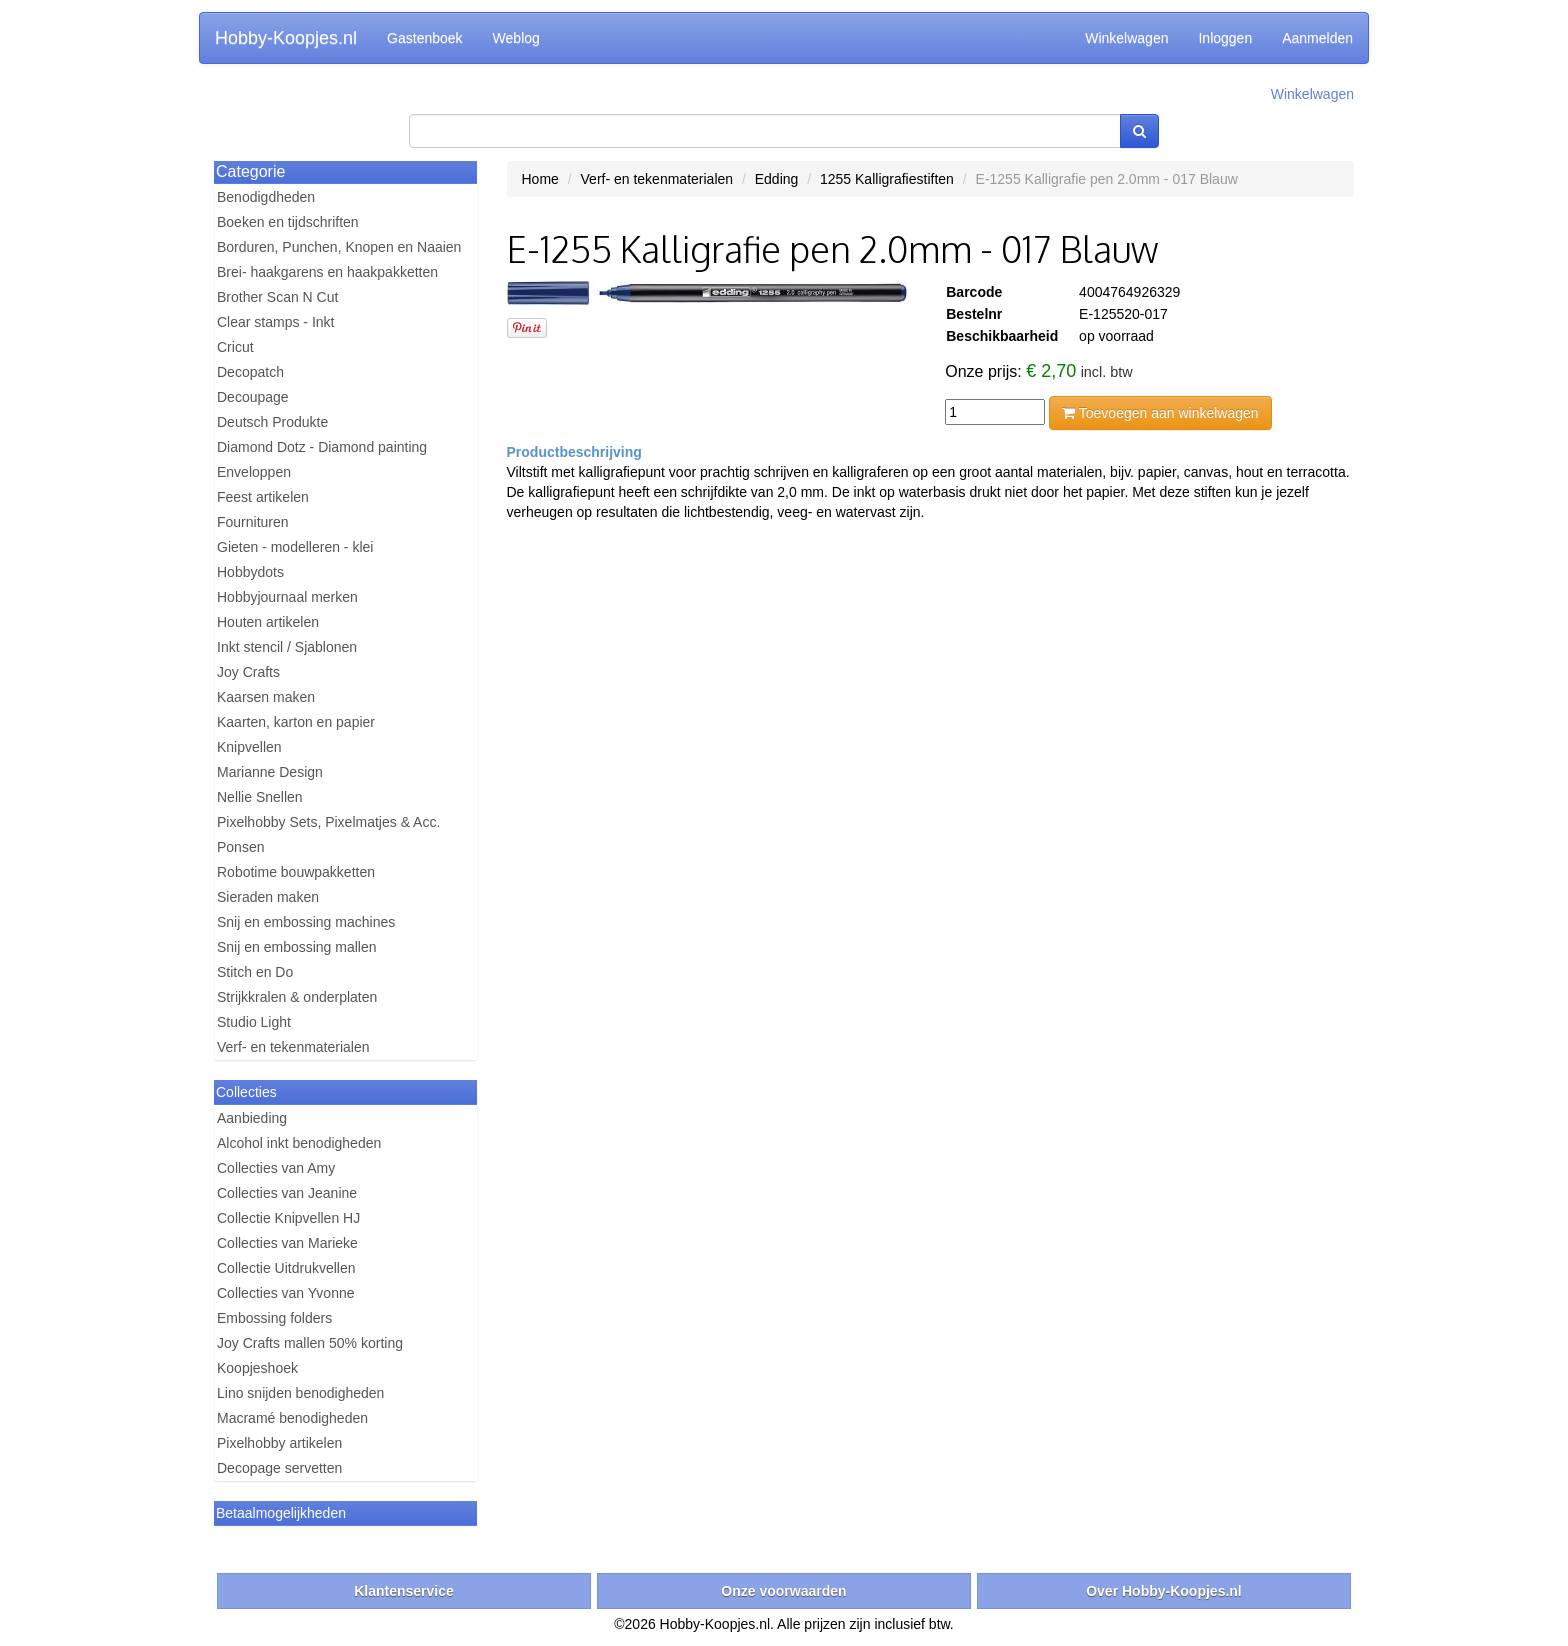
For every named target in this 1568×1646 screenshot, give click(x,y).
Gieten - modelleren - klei (295, 547)
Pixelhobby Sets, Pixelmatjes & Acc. (328, 822)
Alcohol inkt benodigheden (299, 1143)
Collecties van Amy (276, 1168)
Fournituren (253, 522)
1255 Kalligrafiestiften (887, 179)
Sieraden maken (268, 897)
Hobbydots (250, 572)
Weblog (516, 38)
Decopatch (250, 372)
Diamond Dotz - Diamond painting (322, 447)
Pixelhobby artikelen (279, 1443)
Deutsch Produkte (272, 422)
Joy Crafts (248, 672)
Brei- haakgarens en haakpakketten (327, 272)
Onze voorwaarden (783, 1591)
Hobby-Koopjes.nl (286, 38)
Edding (777, 179)
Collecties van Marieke (287, 1243)
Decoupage (253, 397)
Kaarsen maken (266, 697)
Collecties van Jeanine (287, 1193)
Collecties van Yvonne (286, 1293)
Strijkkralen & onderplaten (297, 997)
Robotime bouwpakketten (296, 872)
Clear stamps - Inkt (275, 322)
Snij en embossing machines (306, 922)
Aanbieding (252, 1118)
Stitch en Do (255, 972)
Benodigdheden (266, 197)
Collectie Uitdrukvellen (286, 1268)
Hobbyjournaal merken (287, 597)
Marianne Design (270, 772)
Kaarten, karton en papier (296, 722)
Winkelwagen (1126, 38)
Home (540, 179)
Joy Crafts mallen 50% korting (310, 1343)
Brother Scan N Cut (277, 297)
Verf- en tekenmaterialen (293, 1047)
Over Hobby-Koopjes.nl (1164, 1591)
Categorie (250, 171)
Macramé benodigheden (292, 1418)
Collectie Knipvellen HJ (288, 1218)
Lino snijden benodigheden (300, 1393)
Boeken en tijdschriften (288, 222)
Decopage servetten (279, 1468)
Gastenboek (425, 38)
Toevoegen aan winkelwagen (1160, 413)
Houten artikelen (268, 622)
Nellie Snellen (260, 797)
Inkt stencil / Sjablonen (287, 647)
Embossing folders (274, 1318)
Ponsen (240, 847)
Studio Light (254, 1022)
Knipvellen (249, 747)
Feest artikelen (263, 497)
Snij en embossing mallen (297, 947)
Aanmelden (1317, 38)
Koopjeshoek (257, 1368)
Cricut (235, 347)
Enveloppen (254, 472)
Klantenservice (404, 1591)
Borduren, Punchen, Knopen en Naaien (339, 247)
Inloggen (1225, 38)
